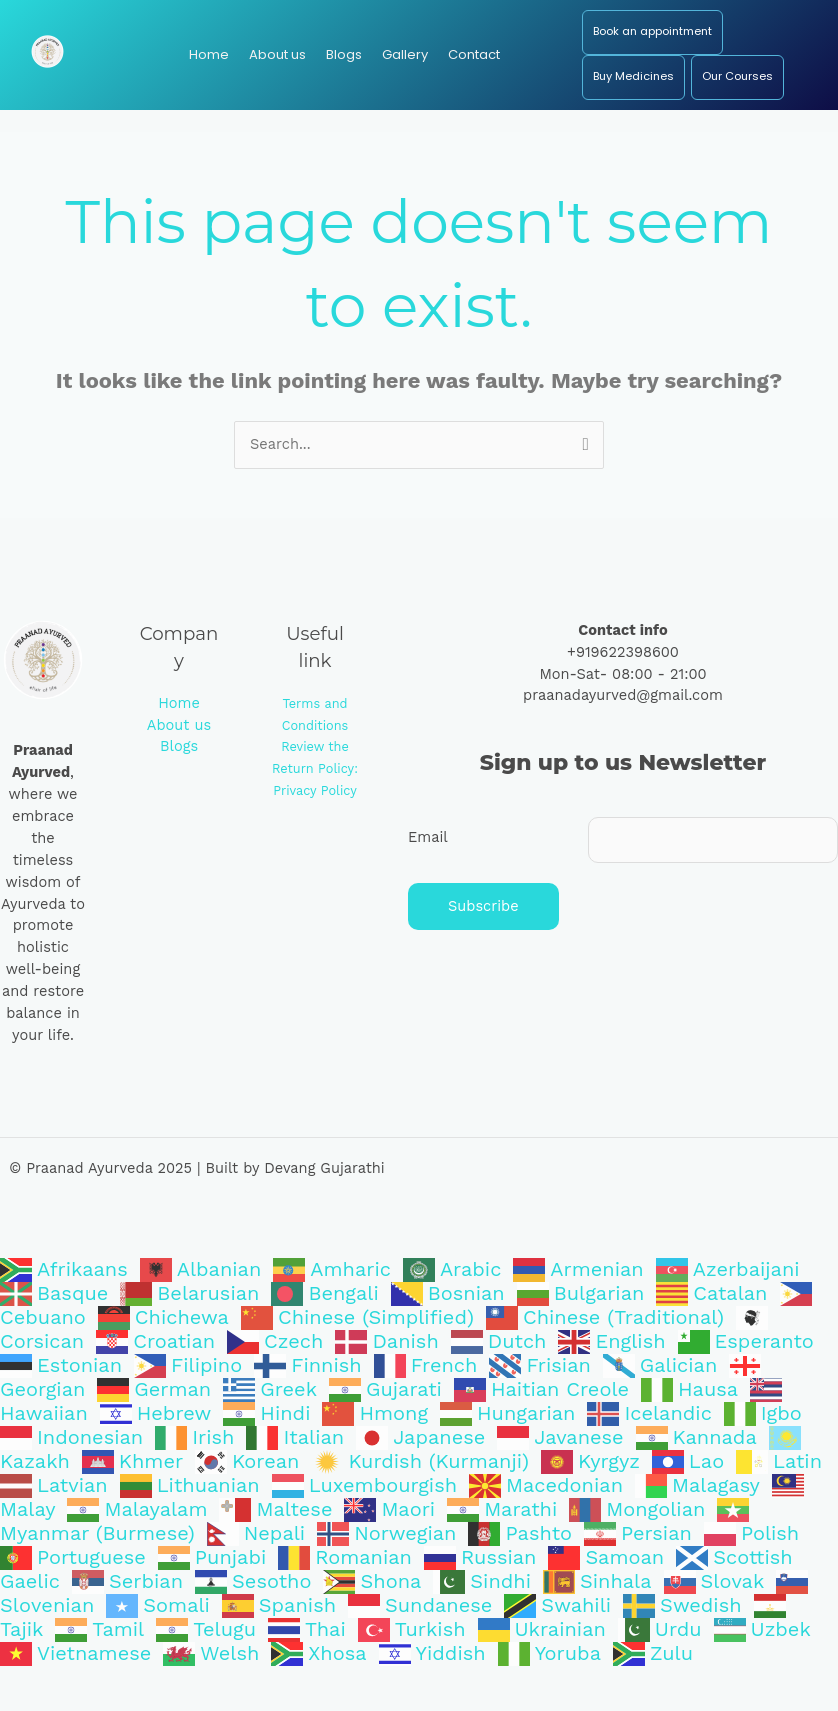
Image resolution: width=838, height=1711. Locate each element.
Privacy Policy (315, 835)
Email (428, 882)
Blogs (179, 791)
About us (179, 769)
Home (179, 748)
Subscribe (483, 951)
